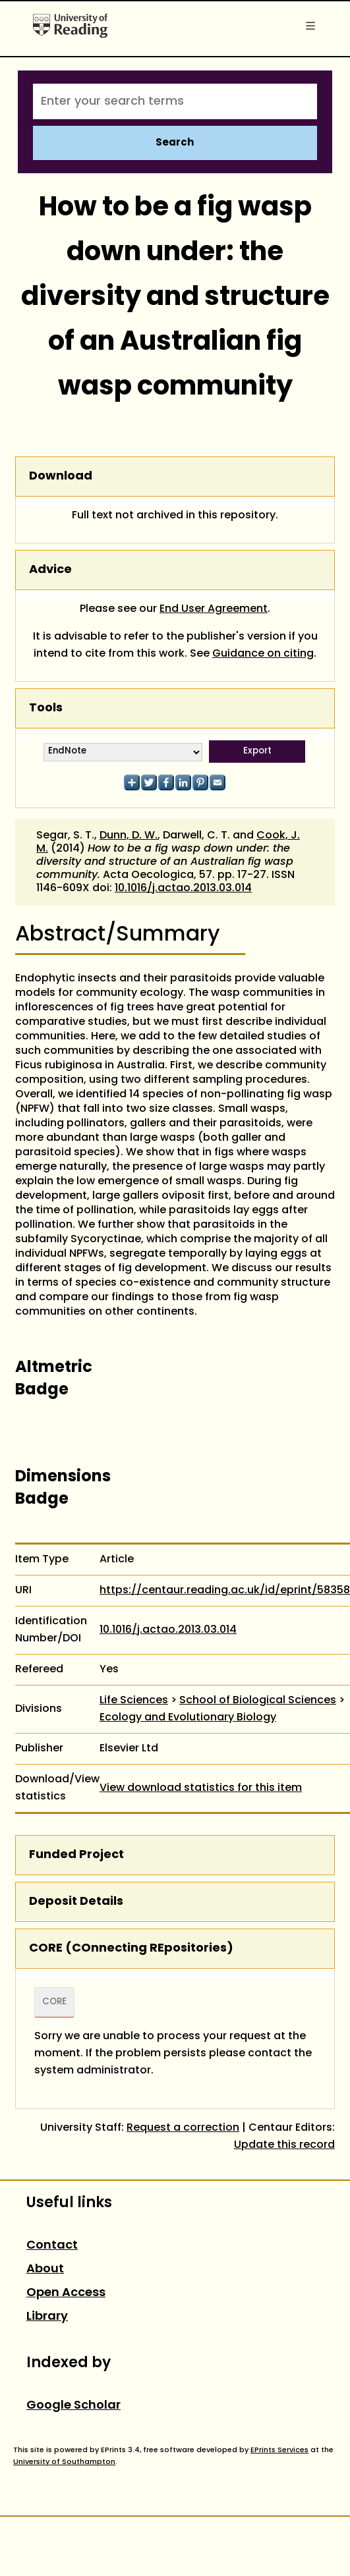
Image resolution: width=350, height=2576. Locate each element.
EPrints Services (279, 2450)
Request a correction (183, 2128)
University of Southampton (64, 2462)
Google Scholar (73, 2406)
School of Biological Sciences (257, 1700)
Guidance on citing (263, 654)
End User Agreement (214, 609)
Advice (50, 570)
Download (60, 476)
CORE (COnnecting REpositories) (131, 1948)
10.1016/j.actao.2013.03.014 (183, 888)
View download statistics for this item (201, 1788)
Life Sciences (134, 1700)
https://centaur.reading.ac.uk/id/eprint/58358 (225, 1590)
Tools (46, 708)
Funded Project (76, 1855)
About (45, 2269)
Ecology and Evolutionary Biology (188, 1717)
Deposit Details (76, 1902)
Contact (52, 2245)
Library (47, 2317)
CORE (54, 2002)
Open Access (65, 2293)
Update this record (284, 2145)
